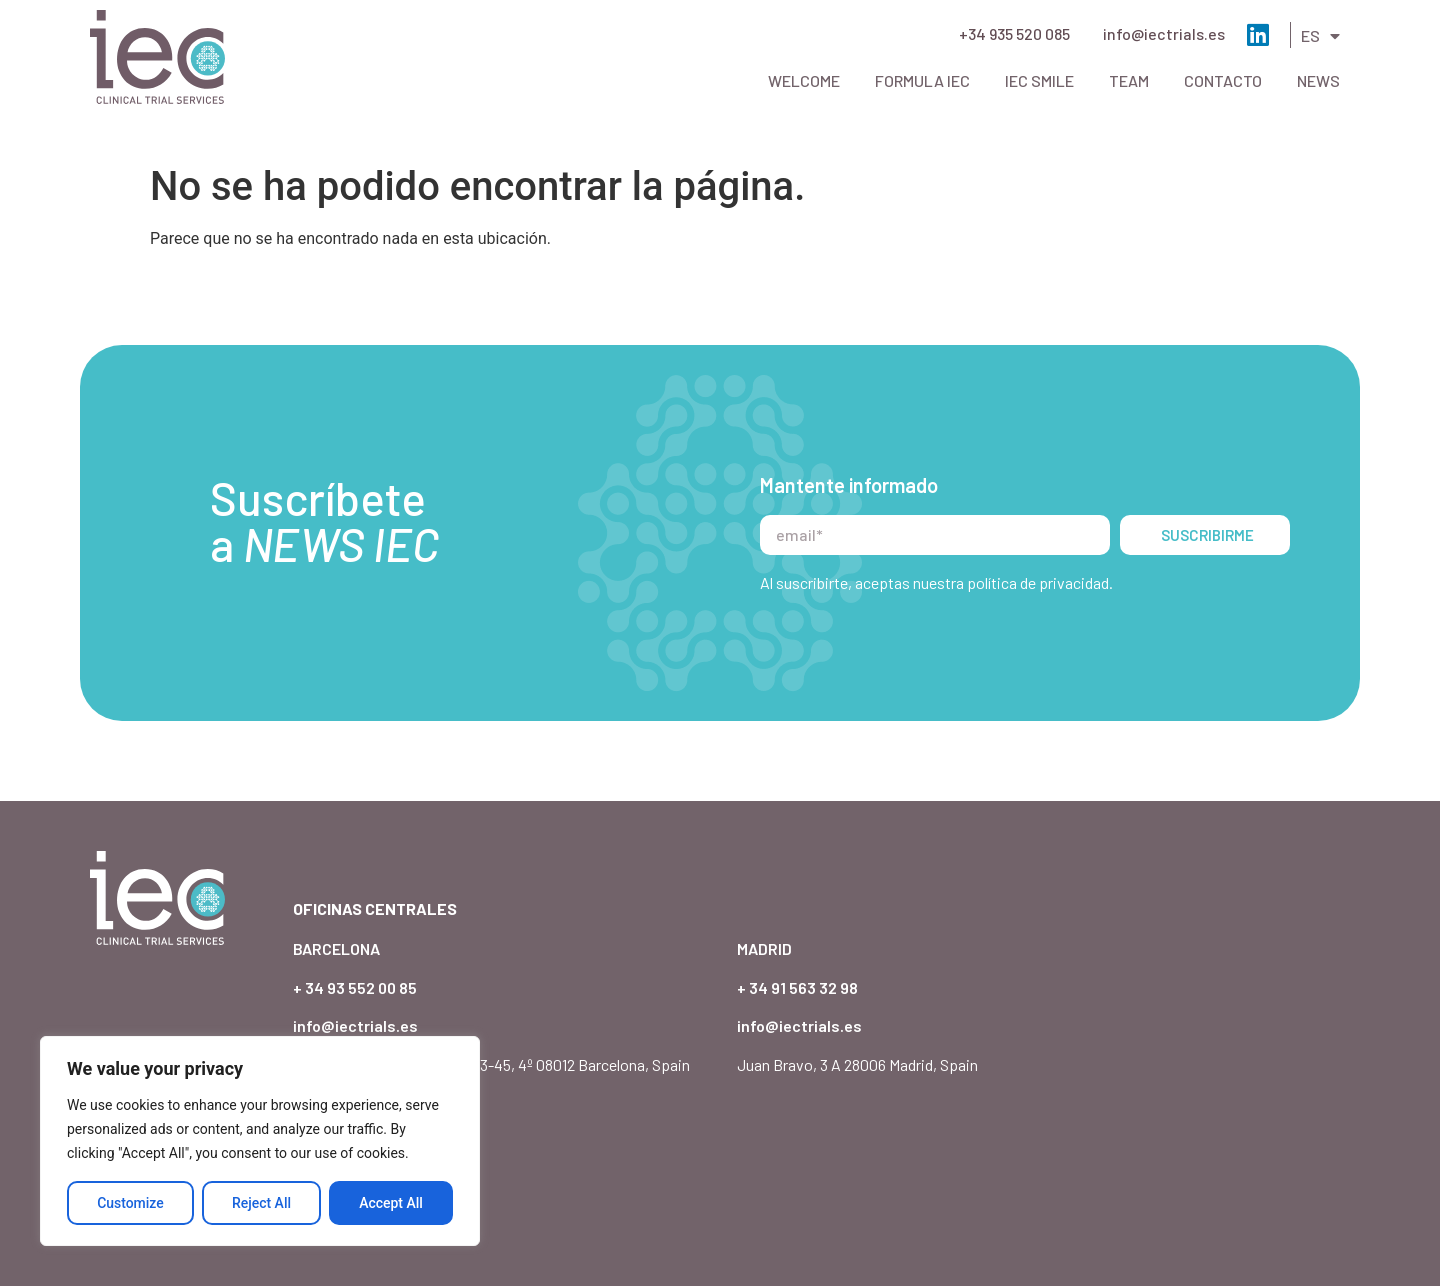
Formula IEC (922, 80)
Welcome (804, 80)
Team (1129, 80)
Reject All (261, 1203)
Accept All (391, 1203)
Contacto (1223, 80)
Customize (130, 1203)
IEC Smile (1039, 80)
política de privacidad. (1040, 543)
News (1318, 80)
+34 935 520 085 (1014, 33)
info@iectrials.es (1164, 33)
